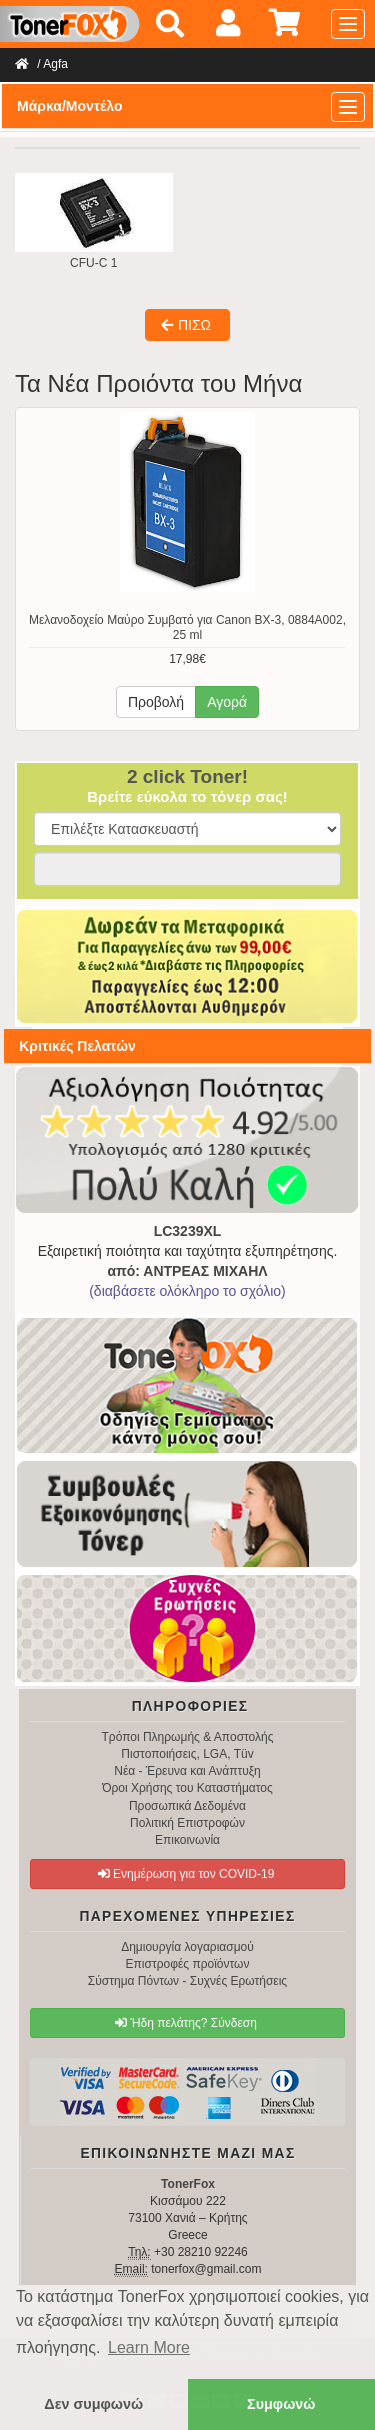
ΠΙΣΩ (186, 325)
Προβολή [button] (156, 702)
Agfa (55, 64)
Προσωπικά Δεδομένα (187, 1806)
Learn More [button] (149, 2347)
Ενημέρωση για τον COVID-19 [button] (186, 1874)
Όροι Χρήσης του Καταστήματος (187, 1788)
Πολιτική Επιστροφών (187, 1823)
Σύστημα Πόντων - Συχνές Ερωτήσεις (187, 1981)
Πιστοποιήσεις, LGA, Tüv (187, 1754)
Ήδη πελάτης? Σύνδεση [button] (186, 2023)
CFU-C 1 (94, 221)
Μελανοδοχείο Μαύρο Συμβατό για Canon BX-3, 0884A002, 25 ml (187, 628)
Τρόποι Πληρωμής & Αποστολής (187, 1737)
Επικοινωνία (187, 1840)
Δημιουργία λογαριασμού (187, 1947)
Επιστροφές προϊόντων (188, 1964)
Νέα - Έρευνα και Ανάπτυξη (187, 1771)
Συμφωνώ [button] (281, 2404)
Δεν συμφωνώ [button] (93, 2404)
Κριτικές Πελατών (77, 1046)
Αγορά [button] (227, 702)
